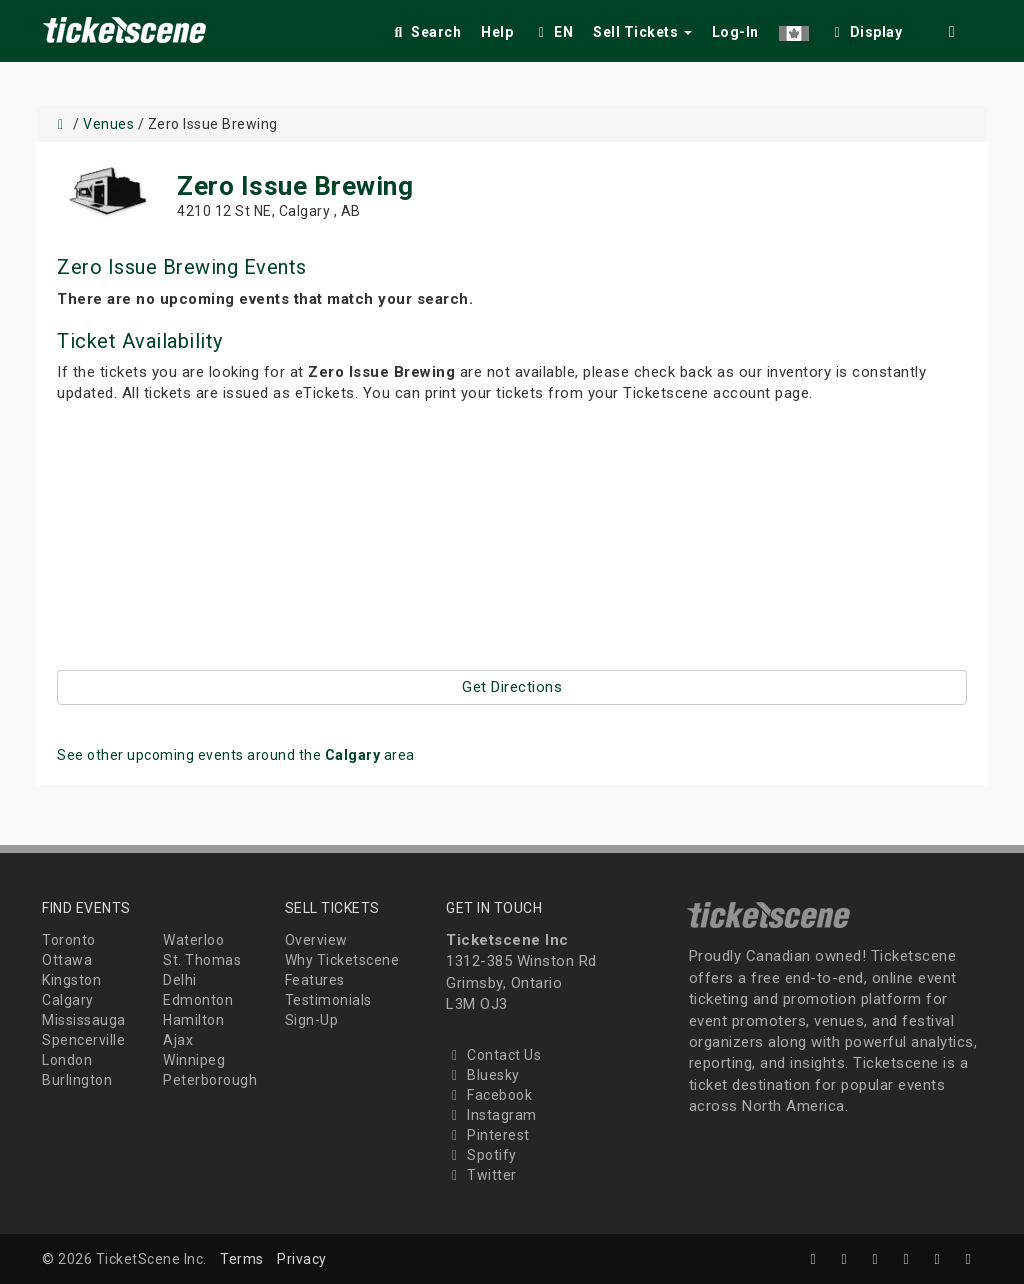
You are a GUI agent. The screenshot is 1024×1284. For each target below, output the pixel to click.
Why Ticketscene (342, 960)
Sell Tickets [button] (642, 32)
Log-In (735, 32)
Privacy (302, 1259)
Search (425, 32)
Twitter (481, 1175)
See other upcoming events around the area (236, 755)
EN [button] (553, 32)
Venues (108, 124)
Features (315, 980)
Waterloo (193, 940)
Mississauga (84, 1020)
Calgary (68, 1000)
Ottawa (67, 960)
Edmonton (198, 1000)
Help (497, 32)
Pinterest (488, 1135)
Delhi (180, 980)
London (67, 1060)
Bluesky (483, 1075)
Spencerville (83, 1040)
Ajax (178, 1040)
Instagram (491, 1115)
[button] (794, 28)
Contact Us (493, 1055)
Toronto (69, 940)
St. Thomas (202, 960)
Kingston (71, 980)
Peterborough (210, 1080)
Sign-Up (312, 1020)
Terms (242, 1259)
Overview (316, 940)
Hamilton (193, 1020)
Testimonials (328, 1000)
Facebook (489, 1095)
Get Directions (512, 687)
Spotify (481, 1155)
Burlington (77, 1080)
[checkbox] (866, 28)
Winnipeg (194, 1060)
